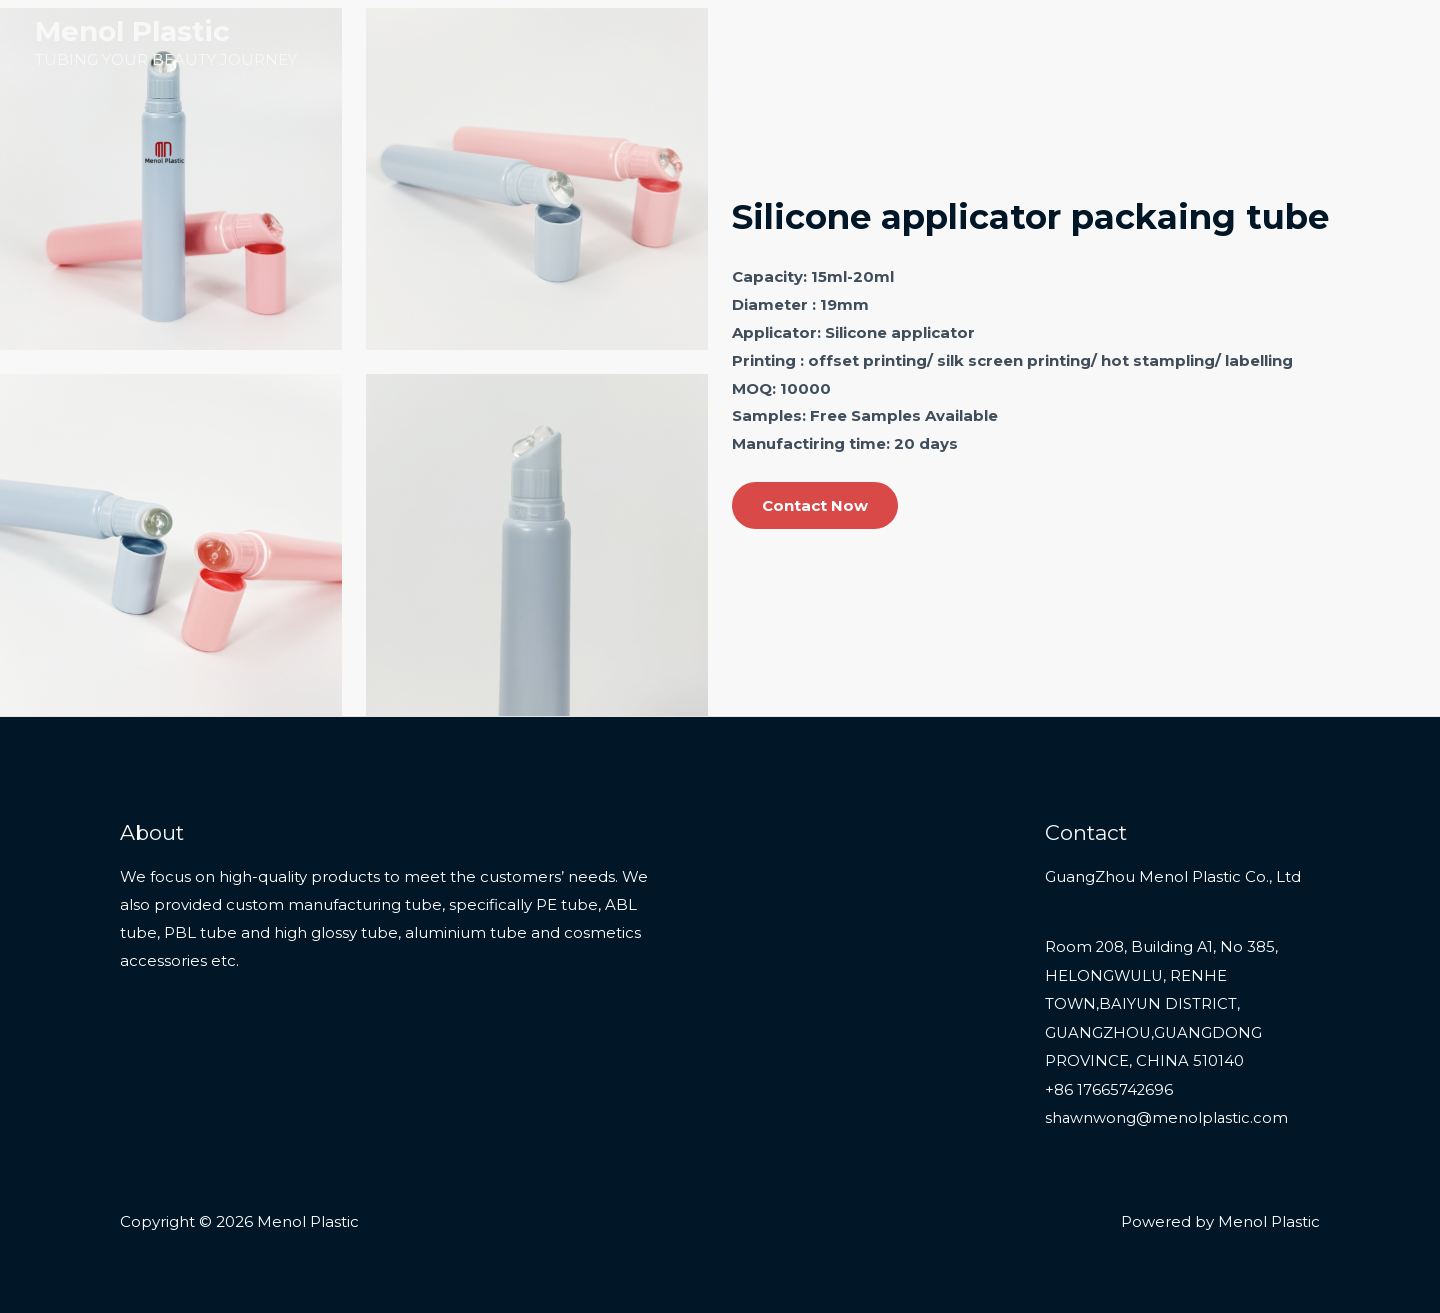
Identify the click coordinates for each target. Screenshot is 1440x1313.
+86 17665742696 (1109, 1085)
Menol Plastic (132, 31)
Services (1190, 42)
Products (1081, 42)
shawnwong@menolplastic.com (1167, 1113)
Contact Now (815, 505)
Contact (1359, 42)
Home (992, 42)
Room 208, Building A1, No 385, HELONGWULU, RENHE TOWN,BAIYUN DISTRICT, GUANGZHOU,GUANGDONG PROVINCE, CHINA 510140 (1162, 1002)
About (1275, 42)
